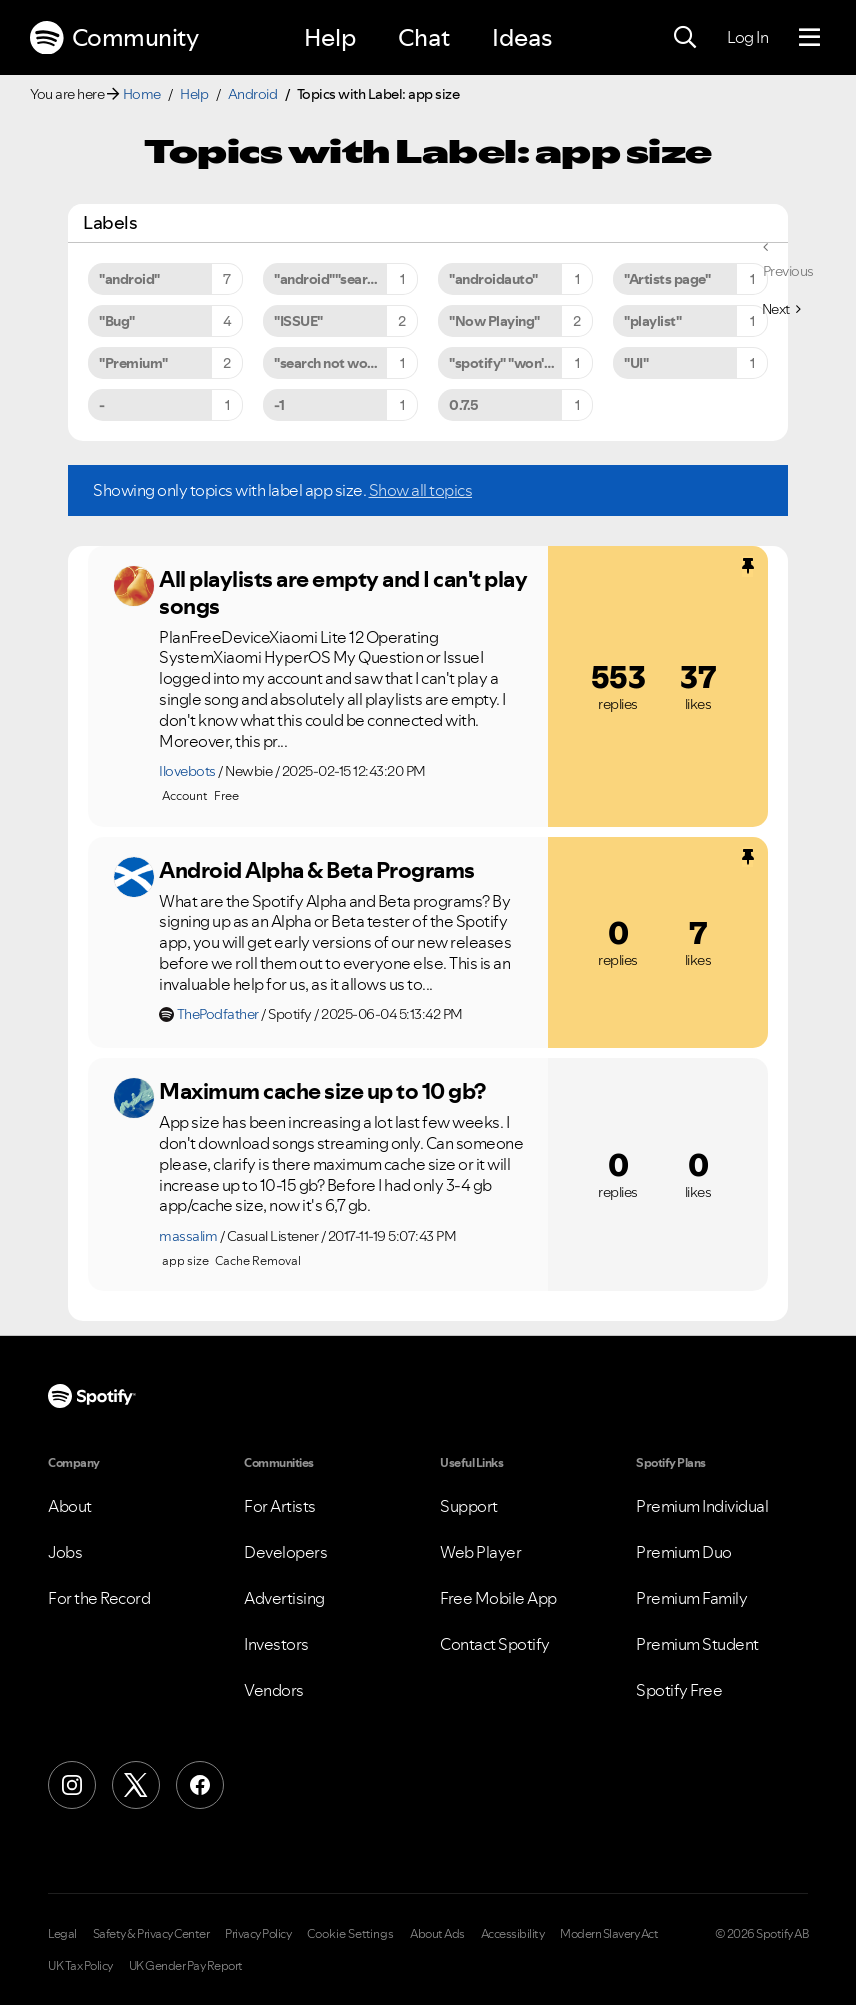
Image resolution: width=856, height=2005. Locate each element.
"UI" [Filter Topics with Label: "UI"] (636, 363)
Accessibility (513, 1934)
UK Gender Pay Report (186, 1966)
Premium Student (697, 1644)
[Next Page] (781, 309)
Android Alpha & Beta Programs (317, 870)
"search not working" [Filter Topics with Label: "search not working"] (339, 363)
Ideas (522, 37)
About (70, 1506)
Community (114, 38)
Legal (62, 1934)
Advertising (284, 1598)
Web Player (480, 1552)
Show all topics (421, 490)
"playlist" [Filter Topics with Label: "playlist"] (652, 321)
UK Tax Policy (80, 1966)
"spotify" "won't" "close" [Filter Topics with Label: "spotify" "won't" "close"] (521, 363)
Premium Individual (702, 1506)
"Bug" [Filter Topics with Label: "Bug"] (117, 321)
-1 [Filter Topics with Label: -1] (279, 405)
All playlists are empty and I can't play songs (343, 592)
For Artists (280, 1506)
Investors (276, 1644)
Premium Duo (684, 1552)
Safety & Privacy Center (151, 1934)
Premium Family (691, 1598)
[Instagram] (72, 1785)
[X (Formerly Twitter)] (136, 1785)
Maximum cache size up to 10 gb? (322, 1091)
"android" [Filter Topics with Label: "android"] (129, 279)
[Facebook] (200, 1785)
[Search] (685, 38)
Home (142, 94)
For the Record (99, 1598)
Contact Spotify (495, 1644)
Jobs (65, 1552)
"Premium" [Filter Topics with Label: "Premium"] (133, 363)
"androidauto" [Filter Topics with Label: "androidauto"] (493, 279)
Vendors (274, 1690)
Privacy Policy (258, 1934)
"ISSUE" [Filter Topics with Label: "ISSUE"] (298, 321)
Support (469, 1506)
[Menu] (809, 38)
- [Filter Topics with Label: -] (102, 405)
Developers (285, 1552)
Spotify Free (679, 1690)
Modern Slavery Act (609, 1934)
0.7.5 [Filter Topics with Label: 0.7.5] (464, 405)
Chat (424, 37)
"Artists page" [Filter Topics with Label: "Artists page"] (667, 279)
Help (330, 37)
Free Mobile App (498, 1598)
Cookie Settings (350, 1934)
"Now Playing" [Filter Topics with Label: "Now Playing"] (494, 321)
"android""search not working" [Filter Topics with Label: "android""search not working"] (346, 279)
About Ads (437, 1934)
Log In (747, 37)
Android (253, 94)
